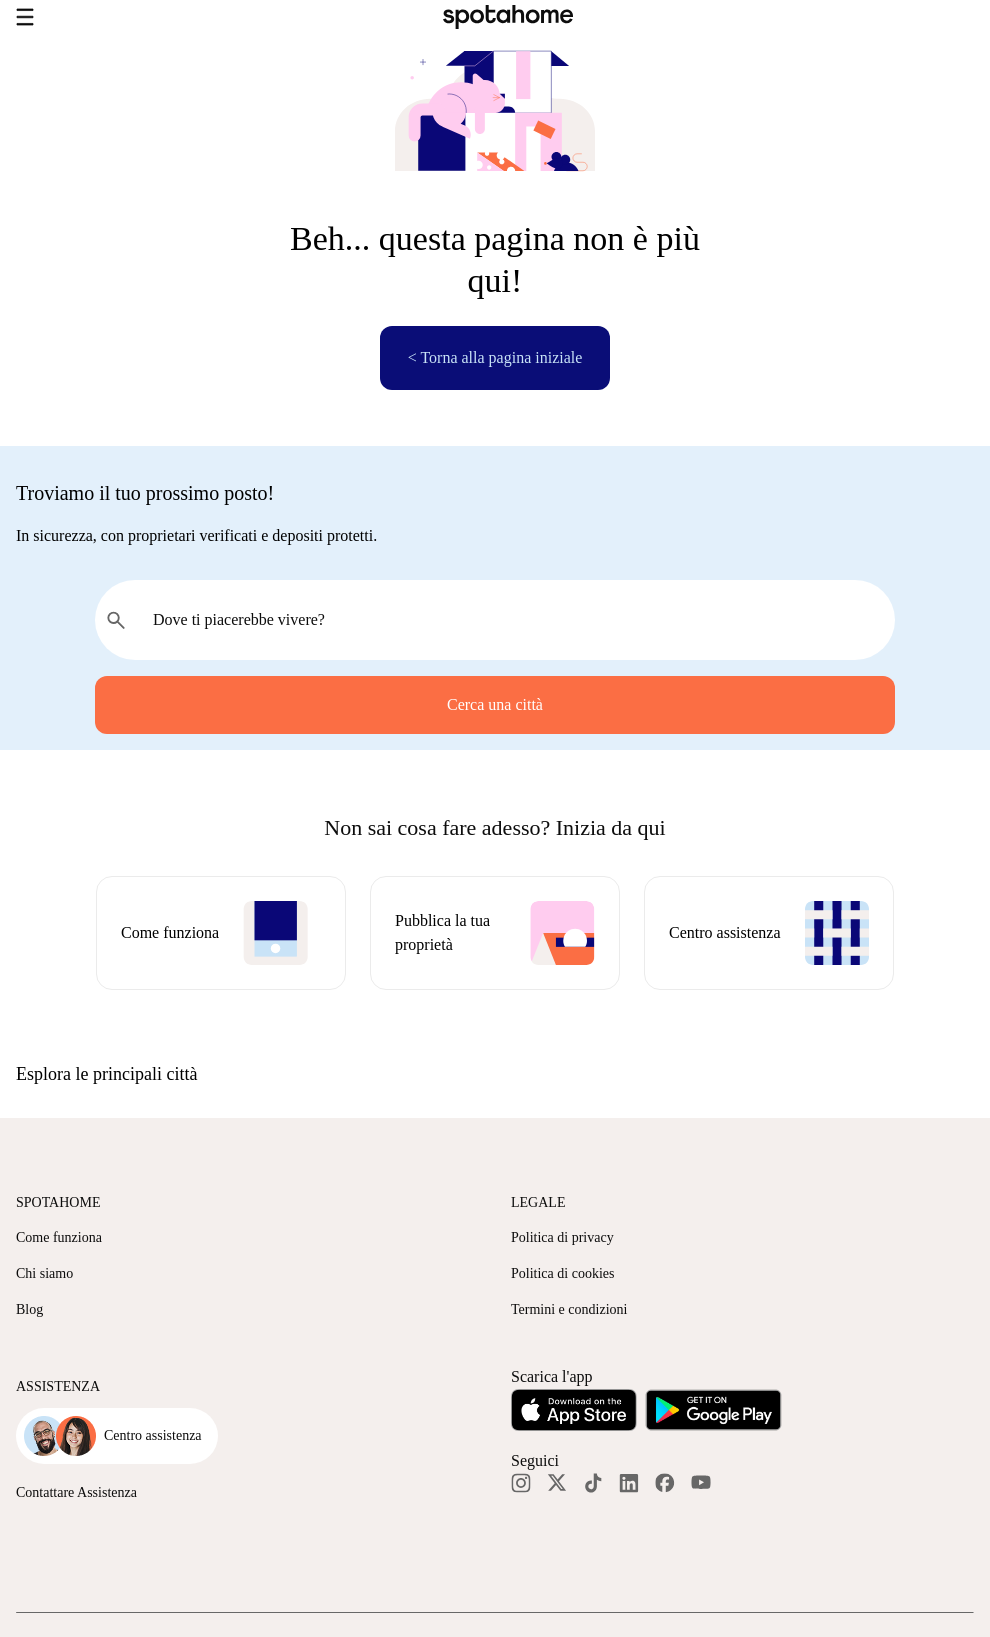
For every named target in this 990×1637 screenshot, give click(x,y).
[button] (495, 1074)
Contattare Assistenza (76, 1492)
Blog (29, 1309)
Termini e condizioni (569, 1309)
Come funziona (59, 1237)
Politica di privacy (562, 1237)
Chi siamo (44, 1273)
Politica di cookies (562, 1273)
